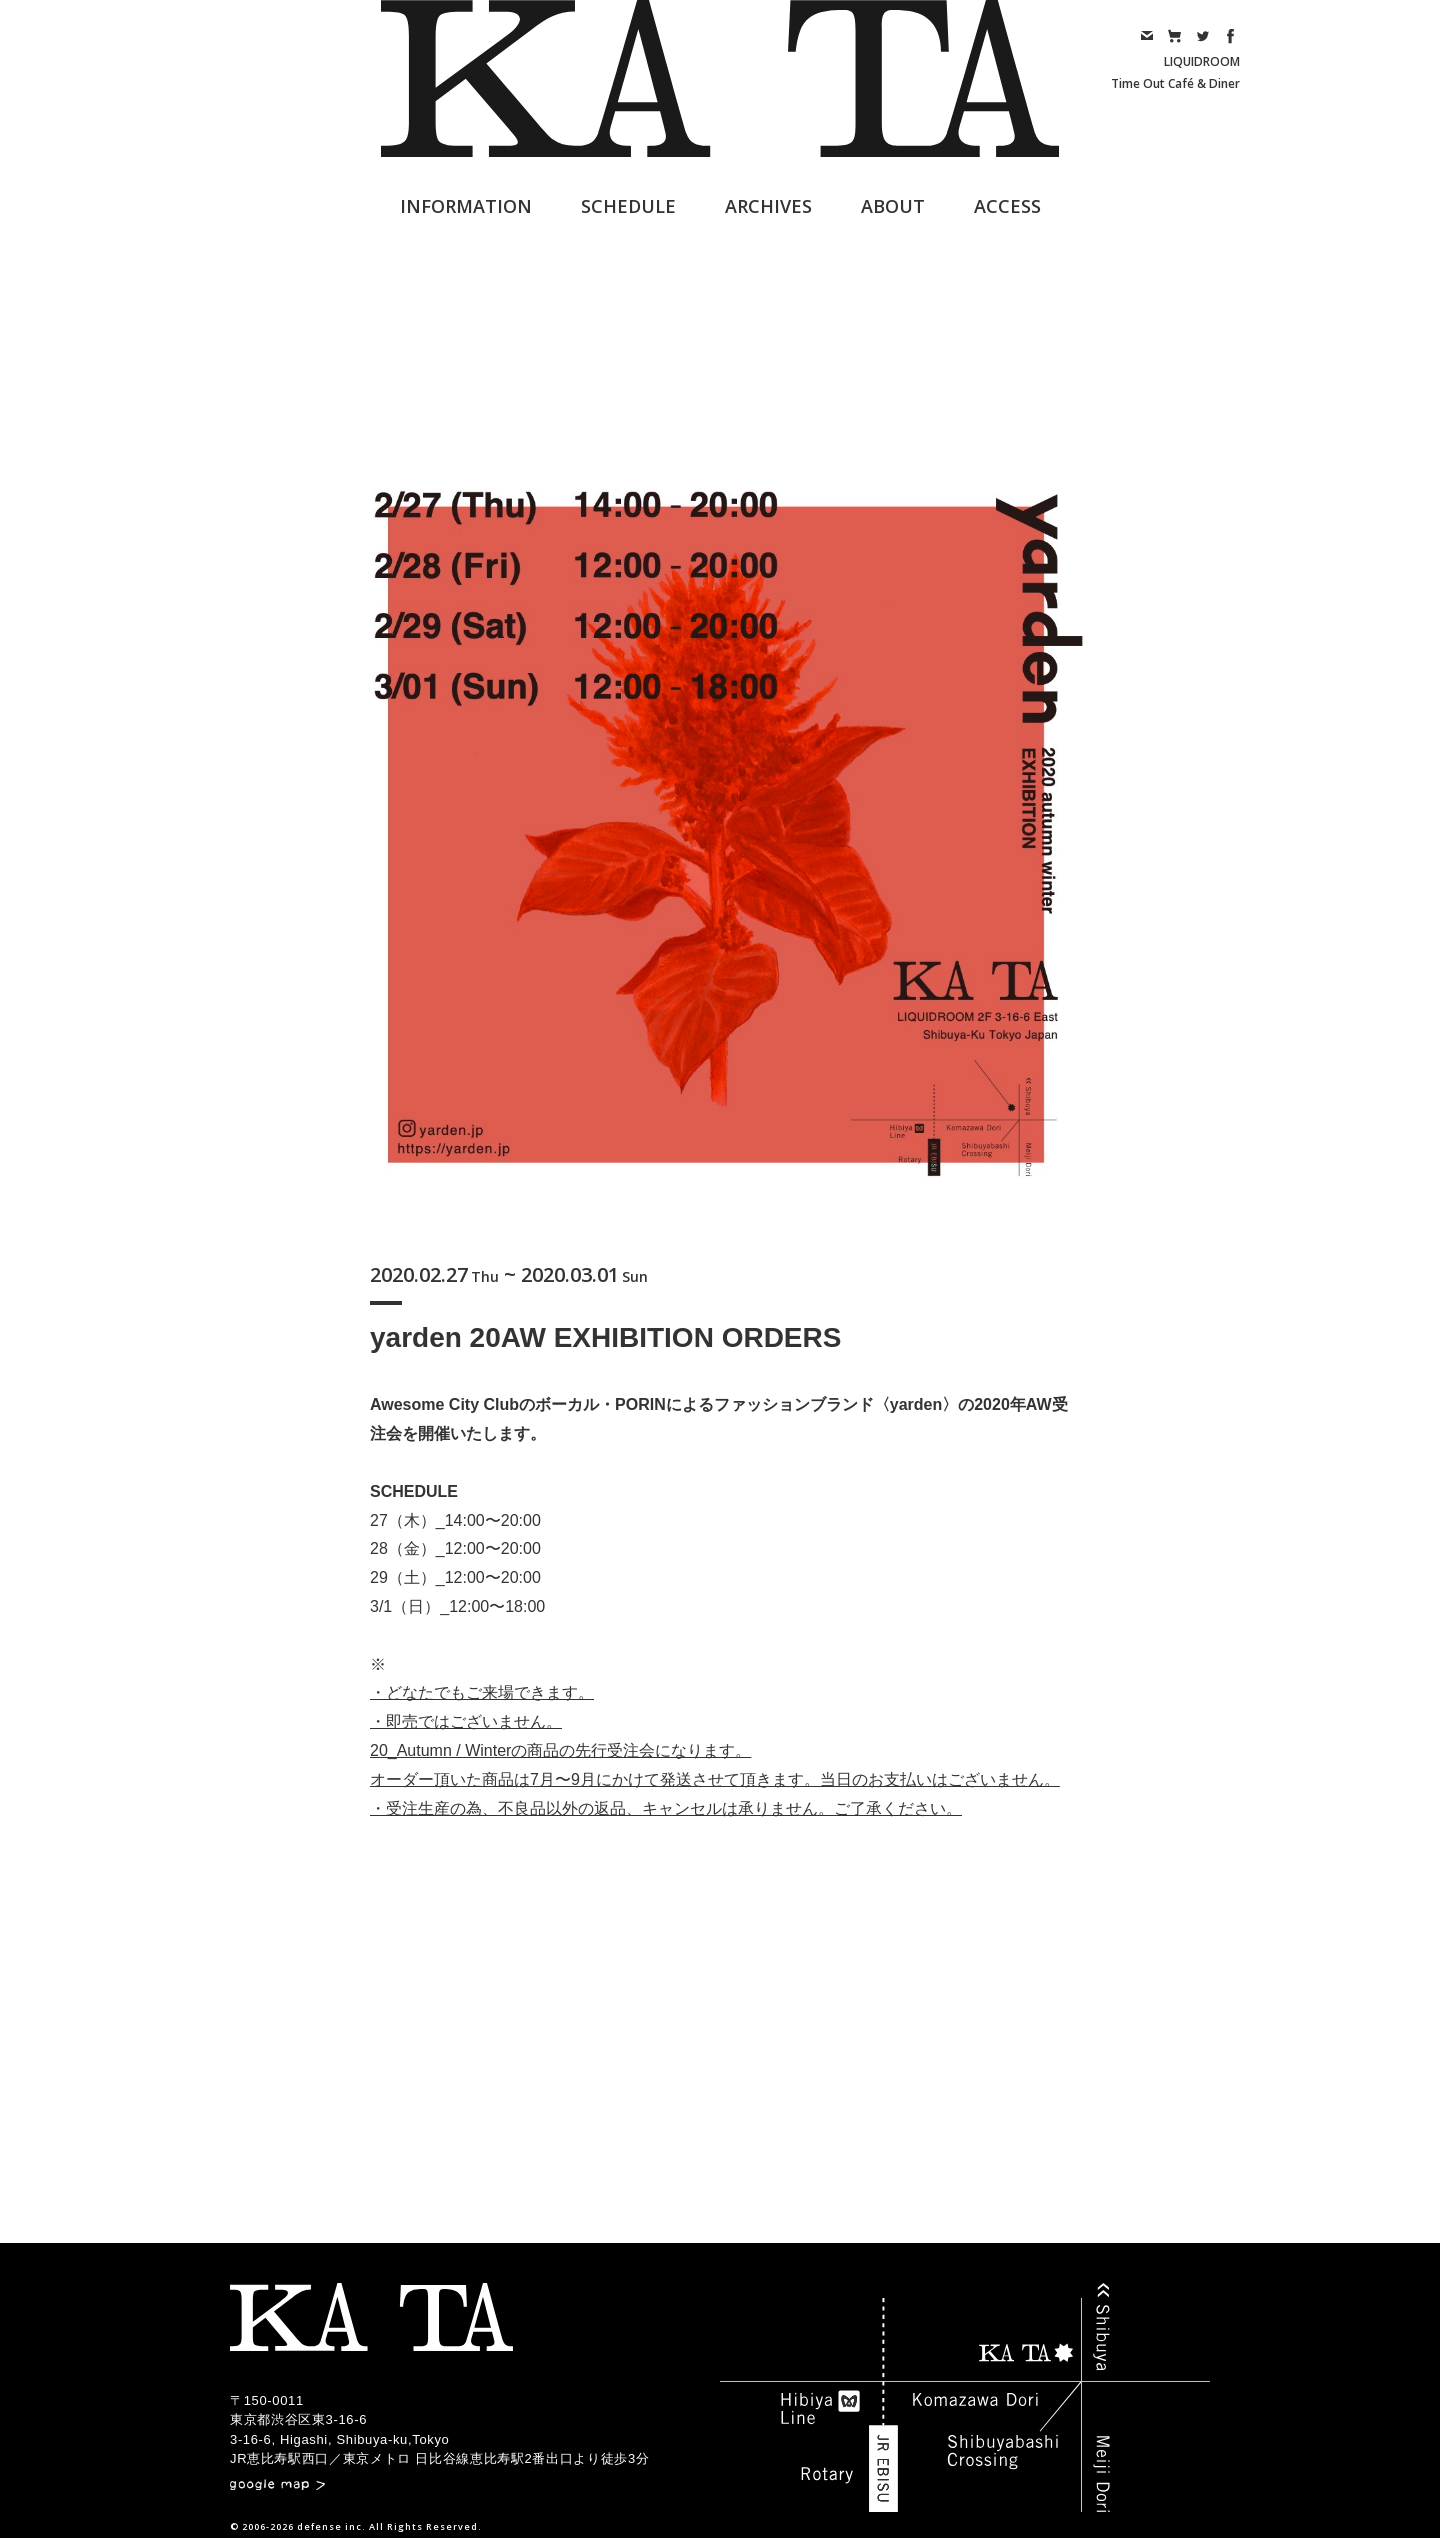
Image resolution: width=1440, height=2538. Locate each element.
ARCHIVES (768, 206)
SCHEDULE (628, 206)
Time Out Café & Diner (1175, 83)
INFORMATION (466, 206)
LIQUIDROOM (1202, 61)
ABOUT (893, 206)
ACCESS (1007, 206)
